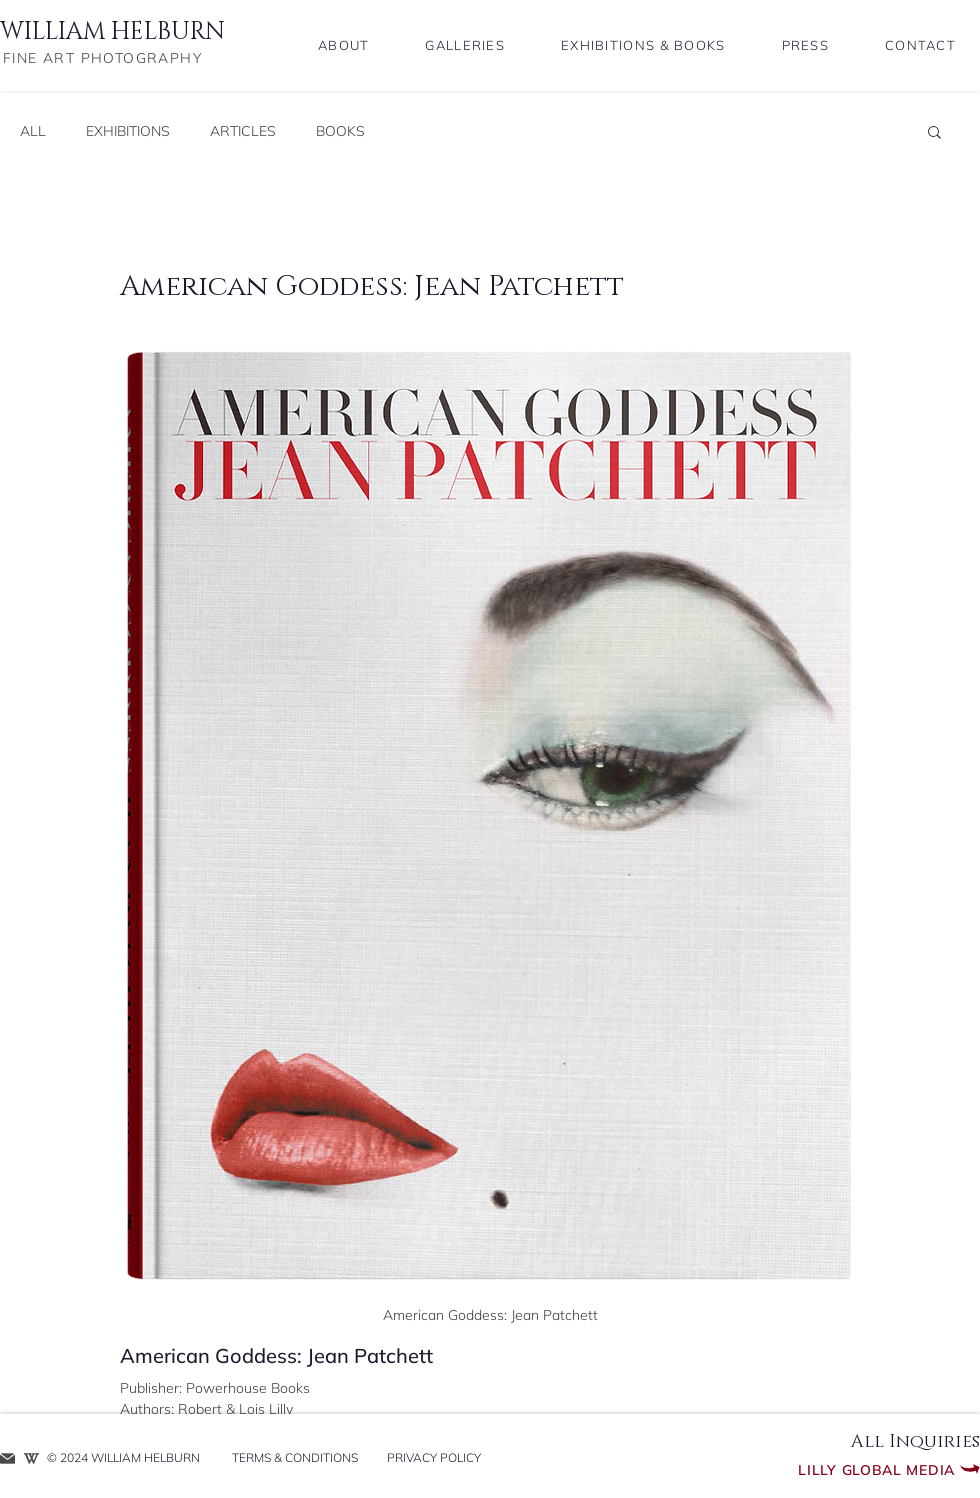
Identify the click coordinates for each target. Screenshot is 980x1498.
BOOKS (340, 131)
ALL (33, 131)
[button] (934, 131)
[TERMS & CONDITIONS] (294, 1458)
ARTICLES (243, 131)
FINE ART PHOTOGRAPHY (102, 58)
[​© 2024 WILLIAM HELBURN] (128, 1458)
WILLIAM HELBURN (112, 32)
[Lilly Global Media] (839, 1470)
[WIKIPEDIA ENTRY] (31, 1458)
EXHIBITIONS (128, 131)
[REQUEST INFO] (7, 1458)
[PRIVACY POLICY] (433, 1458)
